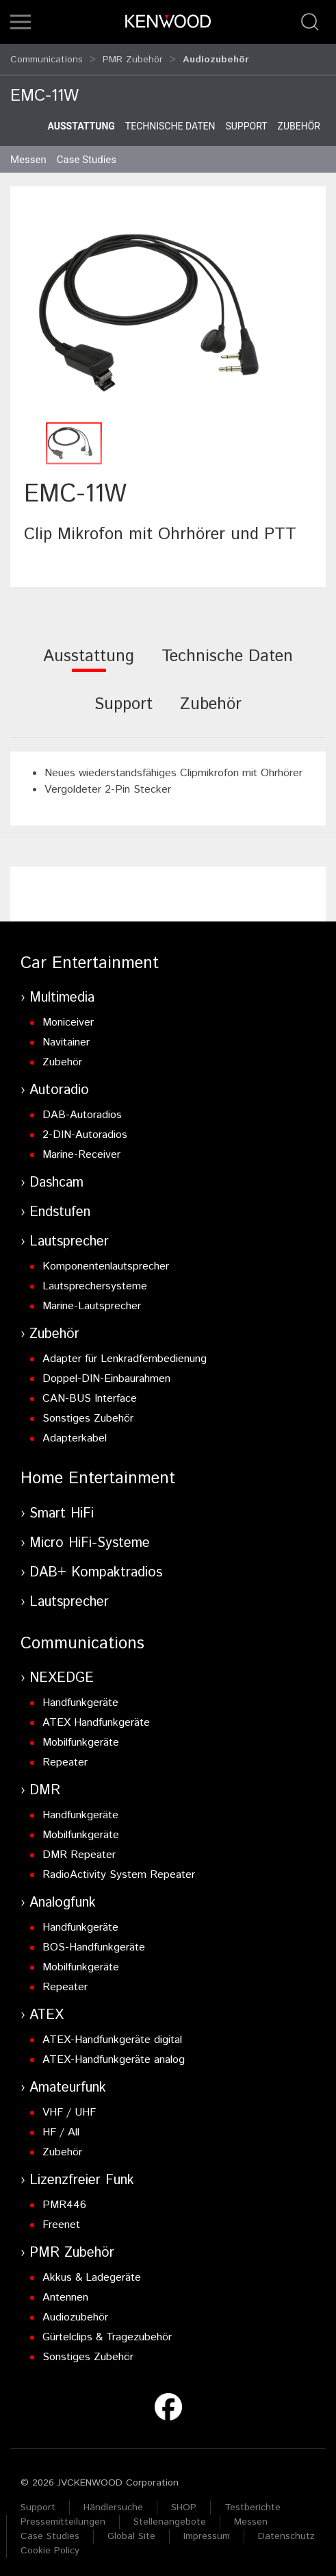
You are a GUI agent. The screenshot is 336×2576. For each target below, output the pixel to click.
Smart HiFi (61, 1508)
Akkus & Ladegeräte (91, 2271)
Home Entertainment (98, 1472)
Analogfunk (62, 1897)
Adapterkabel (74, 1432)
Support (246, 119)
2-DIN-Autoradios (84, 1129)
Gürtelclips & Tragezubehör (107, 2331)
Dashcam (56, 1177)
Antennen (65, 2291)
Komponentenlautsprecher (105, 1260)
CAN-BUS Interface (89, 1392)
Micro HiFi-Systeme (89, 1537)
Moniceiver (68, 1016)
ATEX (46, 2009)
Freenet (61, 2219)
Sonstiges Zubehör (87, 1412)
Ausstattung (80, 119)
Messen (28, 153)
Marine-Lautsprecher (91, 1300)
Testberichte (252, 2501)
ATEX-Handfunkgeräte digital (112, 2034)
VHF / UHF (69, 2106)
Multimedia (61, 992)
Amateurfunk (67, 2082)
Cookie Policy (50, 2544)
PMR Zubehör (133, 56)
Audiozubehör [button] (216, 56)
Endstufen (59, 1206)
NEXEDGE (61, 1672)
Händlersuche (113, 2501)
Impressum (206, 2530)
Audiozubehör (75, 2311)
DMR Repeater (79, 1849)
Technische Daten (170, 119)
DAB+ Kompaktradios (95, 1566)
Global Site (131, 2530)
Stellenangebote (169, 2516)
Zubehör (299, 119)
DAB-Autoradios (82, 1109)
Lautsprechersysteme (94, 1280)
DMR (44, 1784)
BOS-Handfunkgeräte (93, 1941)
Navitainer (66, 1036)
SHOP (183, 2501)
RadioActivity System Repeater (118, 1869)
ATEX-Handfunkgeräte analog (113, 2053)
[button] (20, 22)
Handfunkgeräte (80, 1697)
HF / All (60, 2126)
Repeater (65, 1756)
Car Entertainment (90, 957)
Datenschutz (286, 2530)
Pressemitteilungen (63, 2516)
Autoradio (59, 1084)
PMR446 (64, 2199)
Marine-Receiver (81, 1148)
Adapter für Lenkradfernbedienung (124, 1353)
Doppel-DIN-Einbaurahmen (106, 1372)
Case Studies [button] (86, 153)
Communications (46, 56)
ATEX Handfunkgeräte (96, 1716)
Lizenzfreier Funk (81, 2174)
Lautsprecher (69, 1236)
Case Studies (50, 2530)
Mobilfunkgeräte (80, 1736)
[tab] (88, 659)
